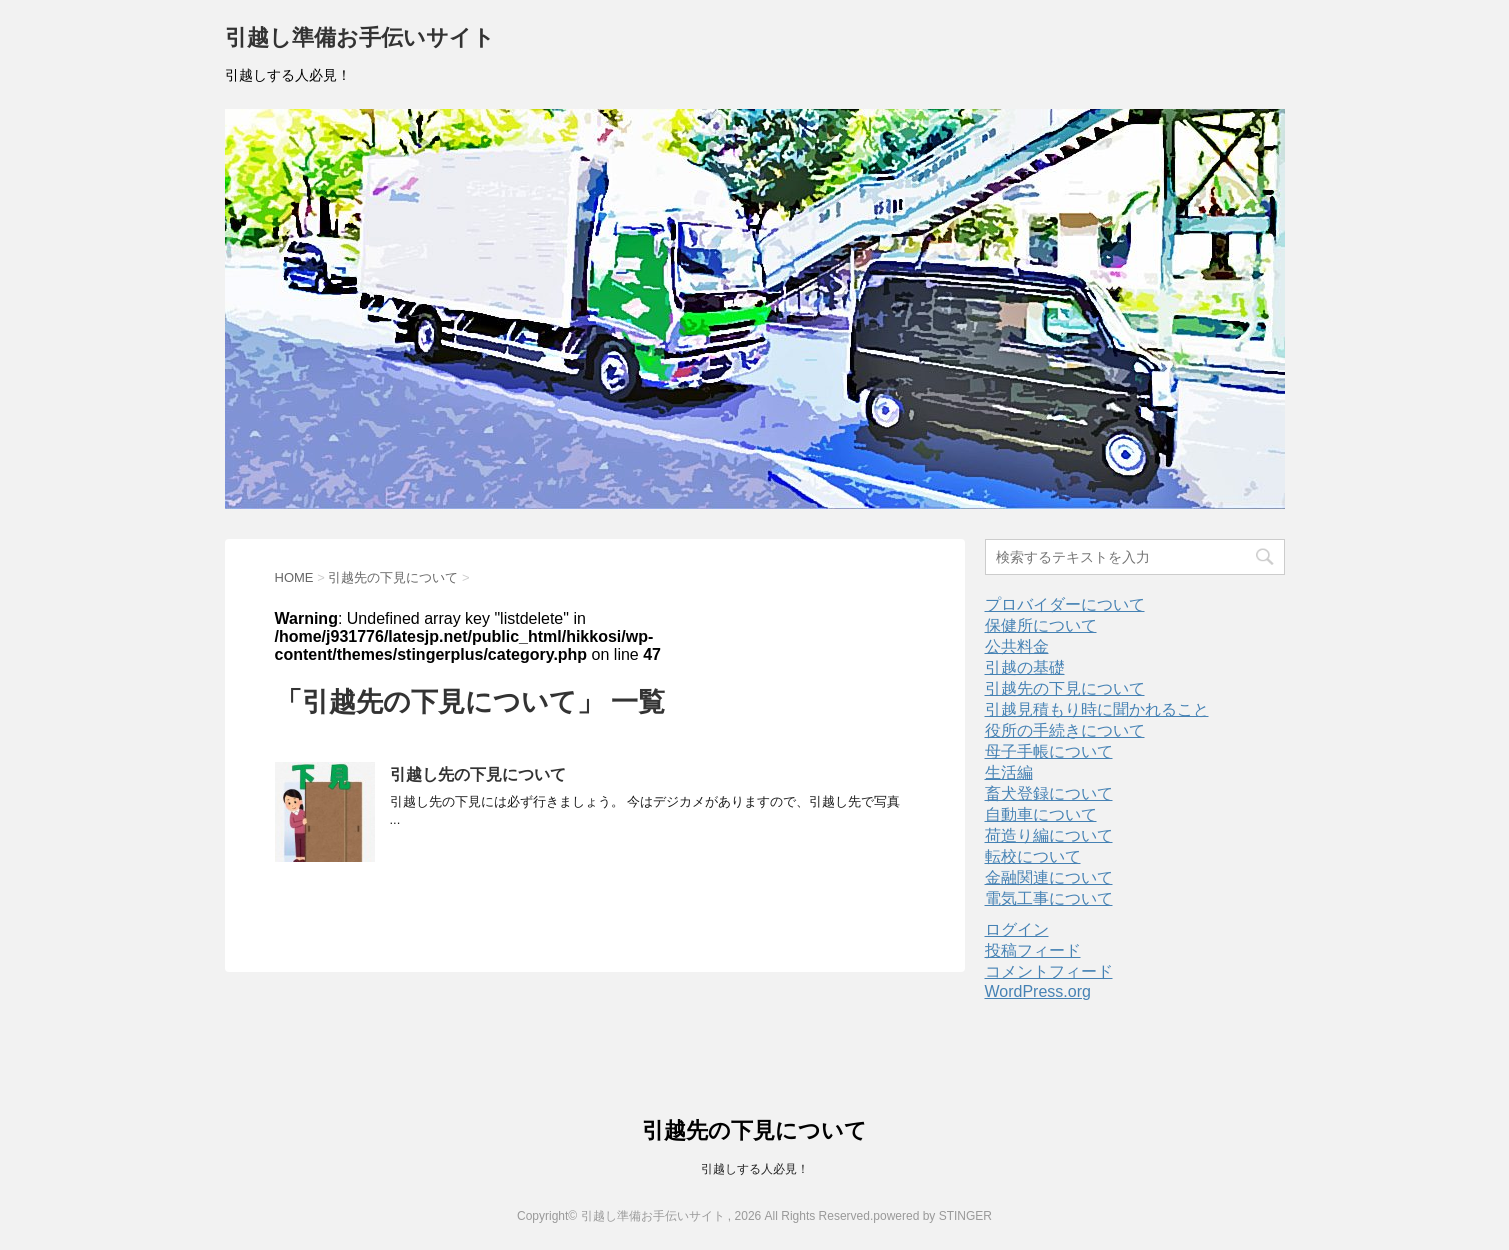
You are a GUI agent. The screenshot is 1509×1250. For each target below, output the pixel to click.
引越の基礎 (1025, 667)
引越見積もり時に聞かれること (1097, 709)
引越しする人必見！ (755, 1169)
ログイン (1017, 929)
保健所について (1041, 625)
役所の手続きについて (1065, 730)
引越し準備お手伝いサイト (360, 39)
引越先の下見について (1065, 688)
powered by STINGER (932, 1216)
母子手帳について (1049, 751)
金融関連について (1049, 877)
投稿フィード (1033, 950)
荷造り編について (1049, 835)
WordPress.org (1038, 991)
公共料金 (1017, 646)
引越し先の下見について (478, 774)
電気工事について (1049, 898)
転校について (1033, 856)
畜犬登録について (1049, 793)
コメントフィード (1049, 971)
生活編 (1009, 772)
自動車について (1041, 814)
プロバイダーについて (1065, 604)
